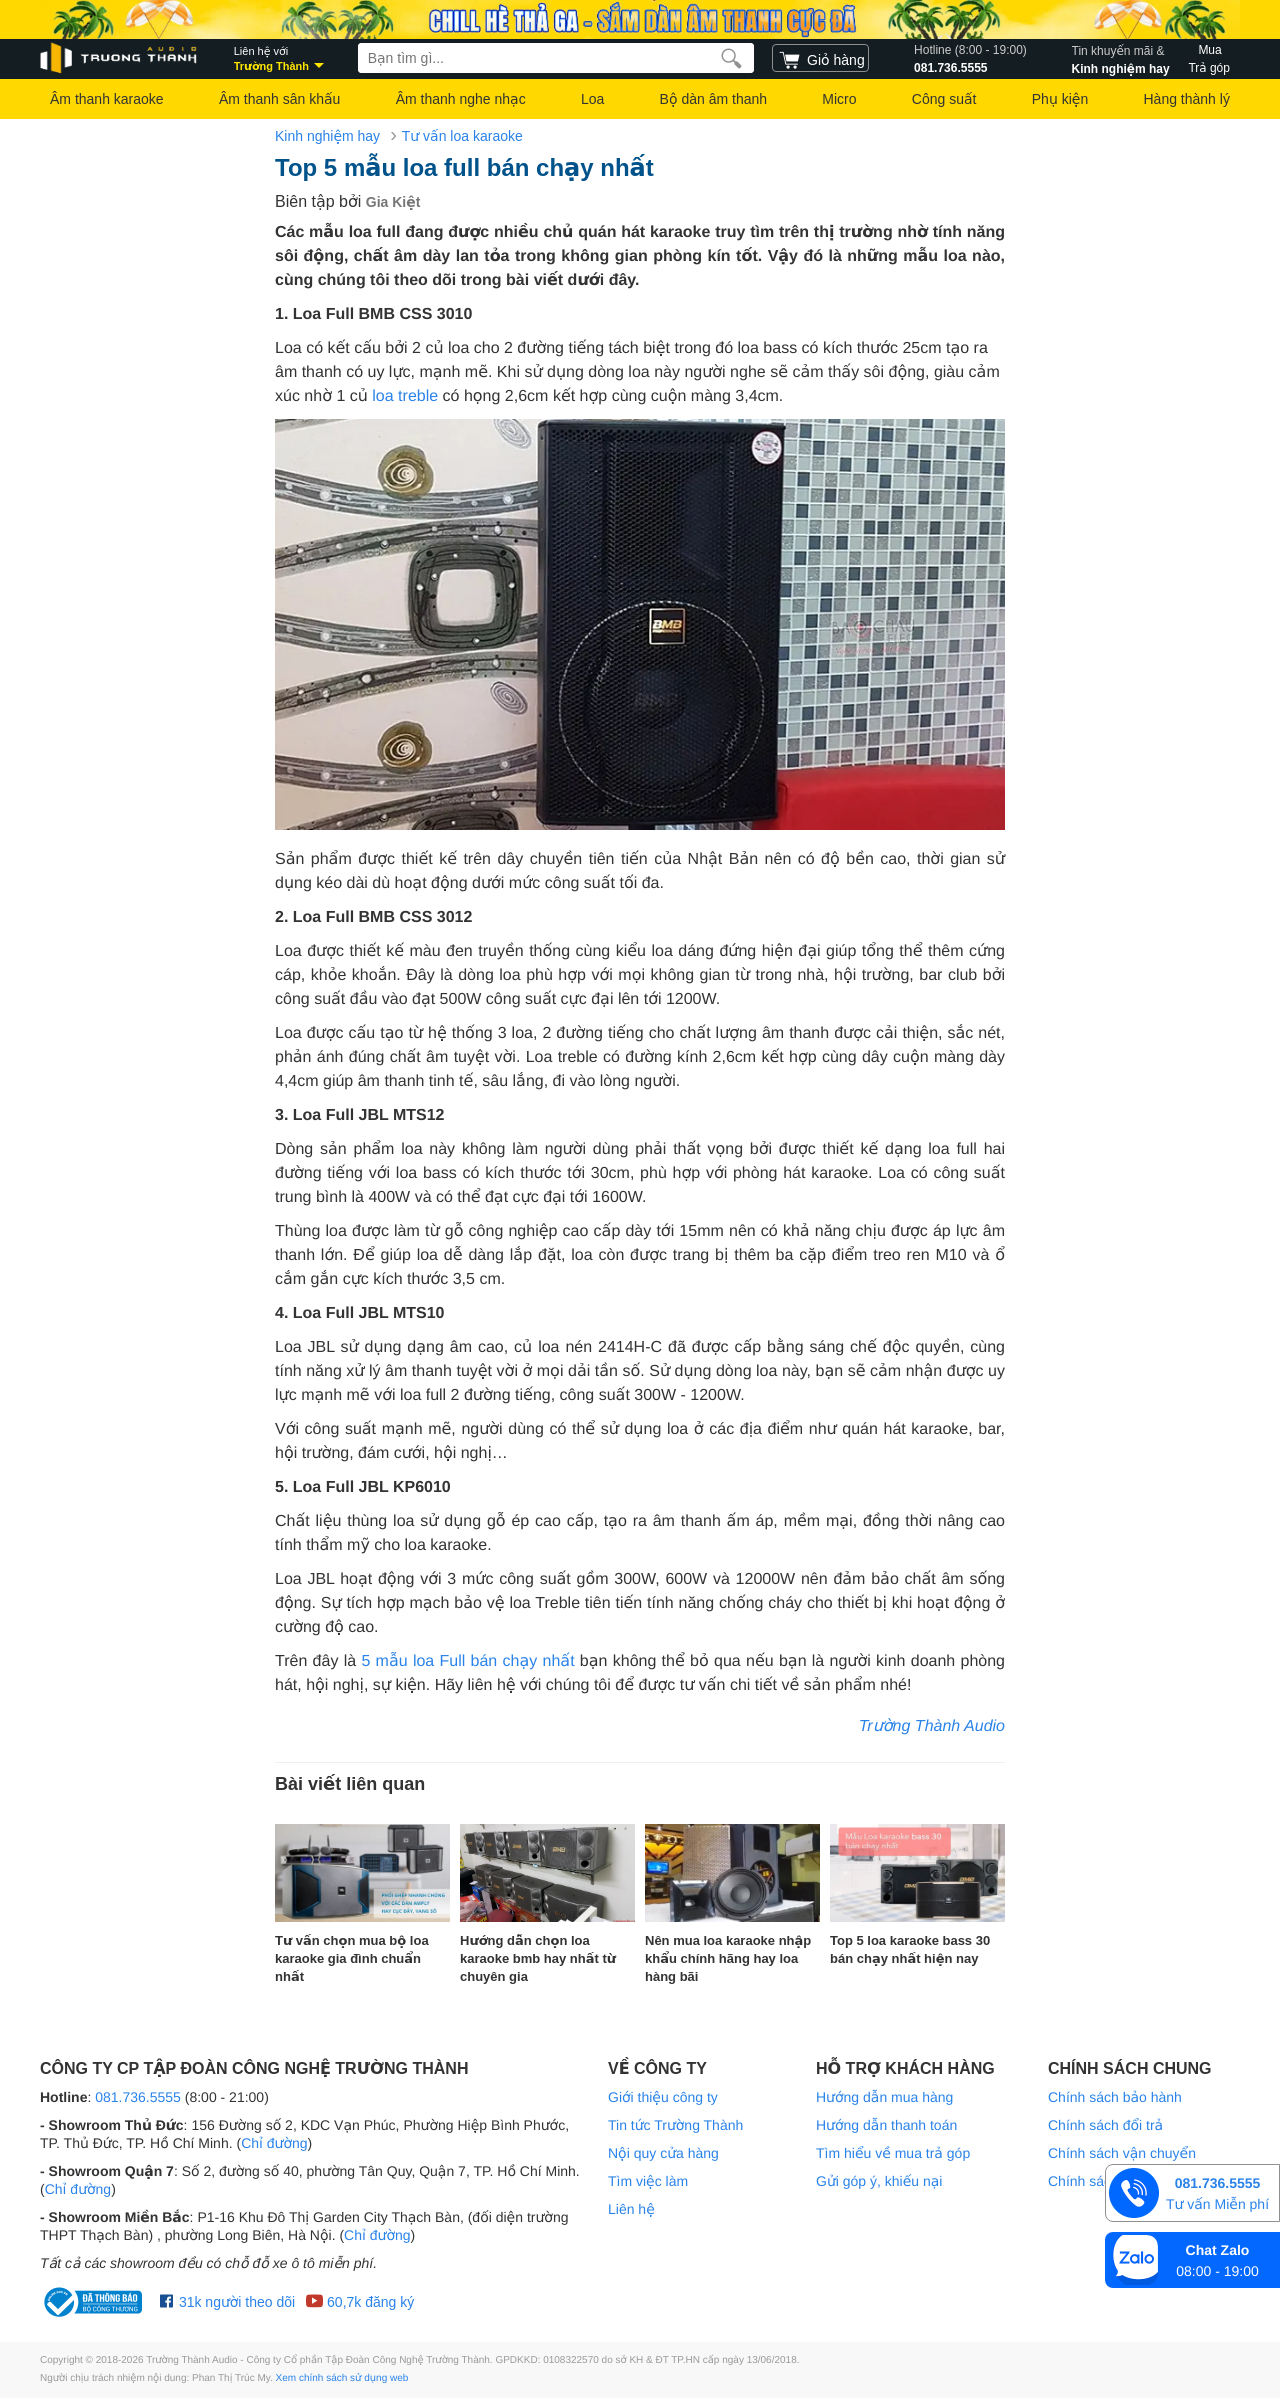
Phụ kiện (1060, 99)
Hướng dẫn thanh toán (886, 2125)
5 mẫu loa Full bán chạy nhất (467, 1661)
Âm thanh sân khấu (279, 99)
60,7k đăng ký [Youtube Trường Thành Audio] (359, 2302)
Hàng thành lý (1186, 99)
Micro (839, 99)
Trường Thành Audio (932, 1726)
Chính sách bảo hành (1115, 2097)
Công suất (944, 99)
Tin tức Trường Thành (675, 2125)
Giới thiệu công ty (663, 2097)
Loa (592, 99)
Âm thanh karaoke (107, 99)
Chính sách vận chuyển (1122, 2153)
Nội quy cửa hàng (663, 2153)
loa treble (405, 396)
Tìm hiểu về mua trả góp (893, 2153)
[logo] (120, 58)
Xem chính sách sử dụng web (342, 2378)
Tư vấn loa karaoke (462, 136)
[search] (731, 58)
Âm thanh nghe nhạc (461, 99)
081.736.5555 (970, 58)
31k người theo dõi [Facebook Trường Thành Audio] (227, 2302)
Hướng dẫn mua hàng (884, 2097)
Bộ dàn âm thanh (713, 99)
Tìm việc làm (648, 2181)
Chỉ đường (274, 2143)
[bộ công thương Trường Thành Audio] (95, 2302)
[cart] (820, 58)
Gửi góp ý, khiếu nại (879, 2181)
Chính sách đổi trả (1105, 2125)
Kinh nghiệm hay (1121, 58)
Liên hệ (631, 2209)
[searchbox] (556, 58)
